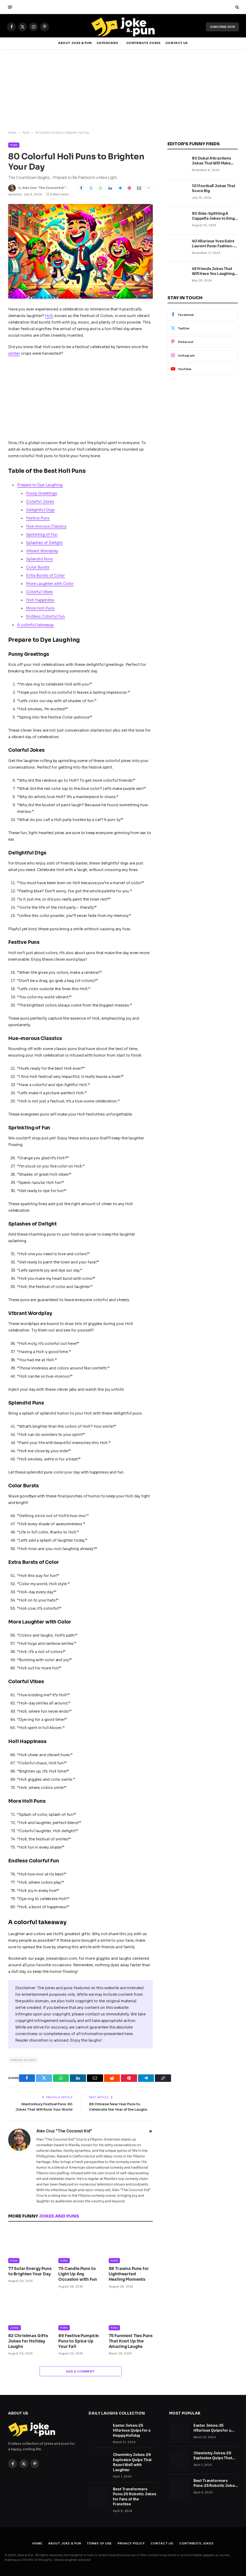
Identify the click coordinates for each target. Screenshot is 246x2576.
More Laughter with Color (50, 583)
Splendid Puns (39, 559)
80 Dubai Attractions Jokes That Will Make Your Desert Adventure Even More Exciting (213, 161)
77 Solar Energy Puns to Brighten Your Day (30, 2271)
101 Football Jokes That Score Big (213, 188)
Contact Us (176, 43)
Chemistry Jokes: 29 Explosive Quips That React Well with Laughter (132, 2462)
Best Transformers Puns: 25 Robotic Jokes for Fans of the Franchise (134, 2496)
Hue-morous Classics (46, 526)
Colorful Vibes (39, 591)
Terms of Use (99, 2543)
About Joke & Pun (75, 43)
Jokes (14, 2327)
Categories (107, 43)
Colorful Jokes (40, 501)
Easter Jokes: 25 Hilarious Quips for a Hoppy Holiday (131, 2430)
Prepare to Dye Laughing (40, 484)
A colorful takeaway (35, 624)
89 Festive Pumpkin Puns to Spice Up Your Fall (78, 2341)
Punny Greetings (41, 493)
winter (14, 353)
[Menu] (10, 7)
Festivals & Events (23, 2060)
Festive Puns (38, 518)
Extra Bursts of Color (45, 575)
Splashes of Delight (44, 542)
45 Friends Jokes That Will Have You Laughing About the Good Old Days (213, 271)
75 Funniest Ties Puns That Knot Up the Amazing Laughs (131, 2341)
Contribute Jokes (143, 43)
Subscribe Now (222, 27)
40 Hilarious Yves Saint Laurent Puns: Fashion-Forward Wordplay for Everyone (213, 244)
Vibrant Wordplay (42, 550)
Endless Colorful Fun (45, 616)
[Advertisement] (123, 90)
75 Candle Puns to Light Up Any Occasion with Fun (77, 2274)
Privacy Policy (131, 2543)
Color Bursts (37, 567)
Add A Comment (80, 2371)
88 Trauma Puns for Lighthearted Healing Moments (129, 2274)
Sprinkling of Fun (41, 534)
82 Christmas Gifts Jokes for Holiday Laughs (28, 2341)
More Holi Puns (40, 608)
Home (37, 2543)
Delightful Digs (40, 509)
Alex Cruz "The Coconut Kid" (43, 188)
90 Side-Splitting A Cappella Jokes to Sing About (213, 216)
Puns (14, 145)
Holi (49, 315)
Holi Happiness (40, 600)
